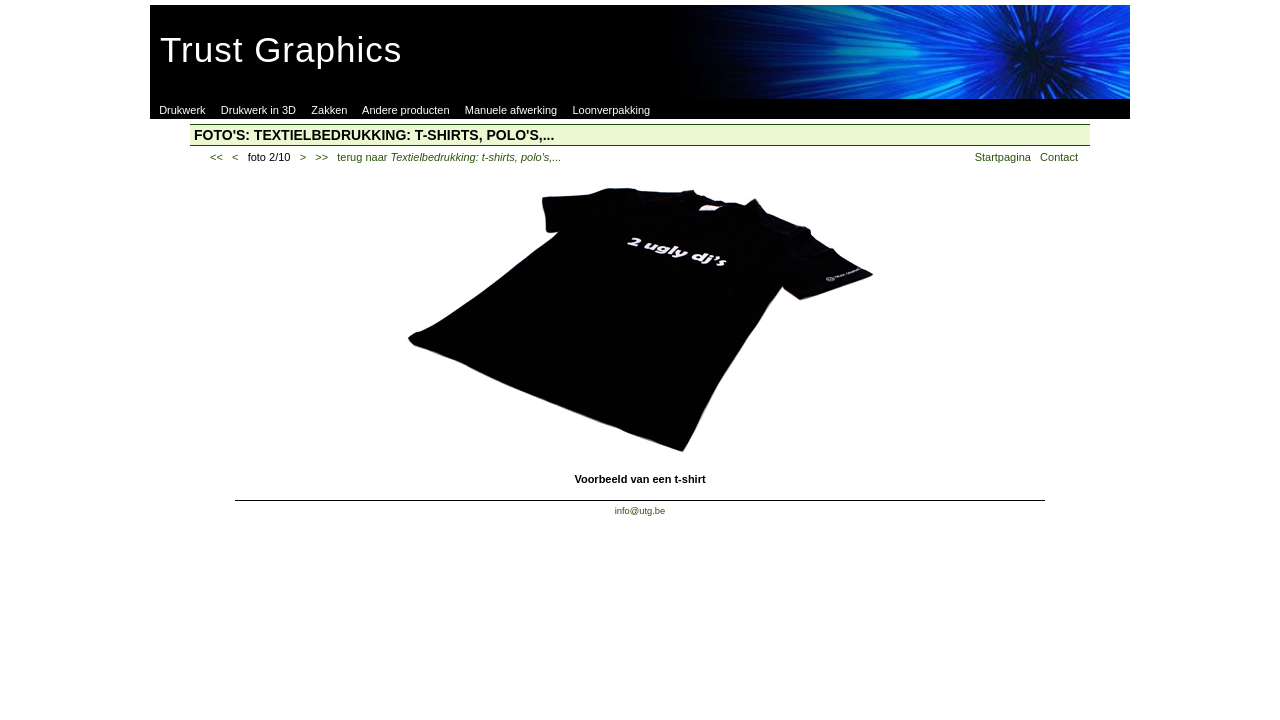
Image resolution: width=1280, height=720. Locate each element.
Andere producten (405, 110)
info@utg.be (640, 511)
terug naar (449, 157)
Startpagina (1003, 157)
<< (216, 157)
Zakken (329, 110)
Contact (1059, 157)
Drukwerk (182, 110)
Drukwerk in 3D (258, 110)
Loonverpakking (611, 110)
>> (321, 157)
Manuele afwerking (511, 110)
